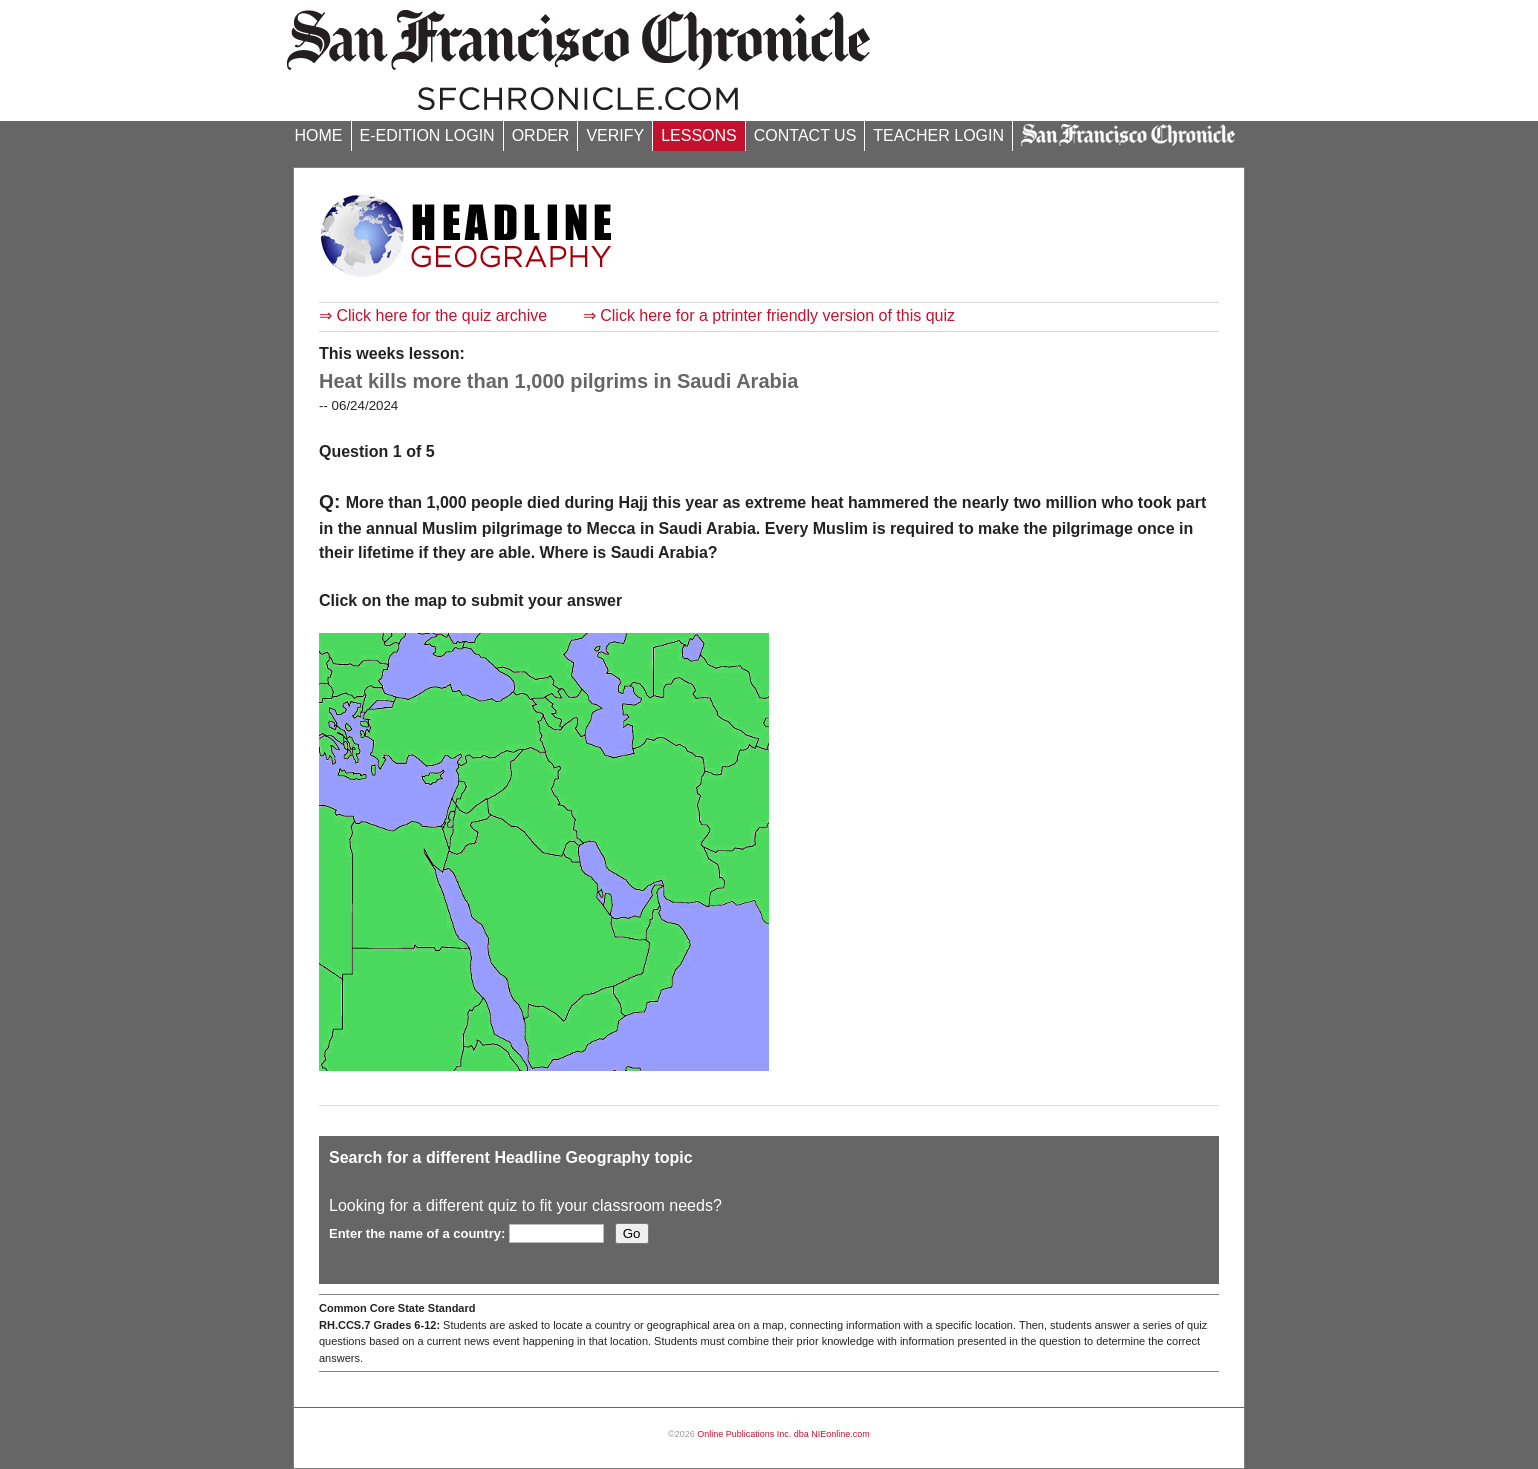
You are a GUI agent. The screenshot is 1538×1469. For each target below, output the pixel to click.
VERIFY (615, 135)
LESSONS (699, 135)
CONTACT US (805, 135)
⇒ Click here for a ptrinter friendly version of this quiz (769, 315)
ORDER (541, 135)
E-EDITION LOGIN (427, 135)
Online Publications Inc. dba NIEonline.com (783, 1434)
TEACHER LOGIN (938, 135)
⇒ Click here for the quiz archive (433, 315)
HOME (319, 135)
